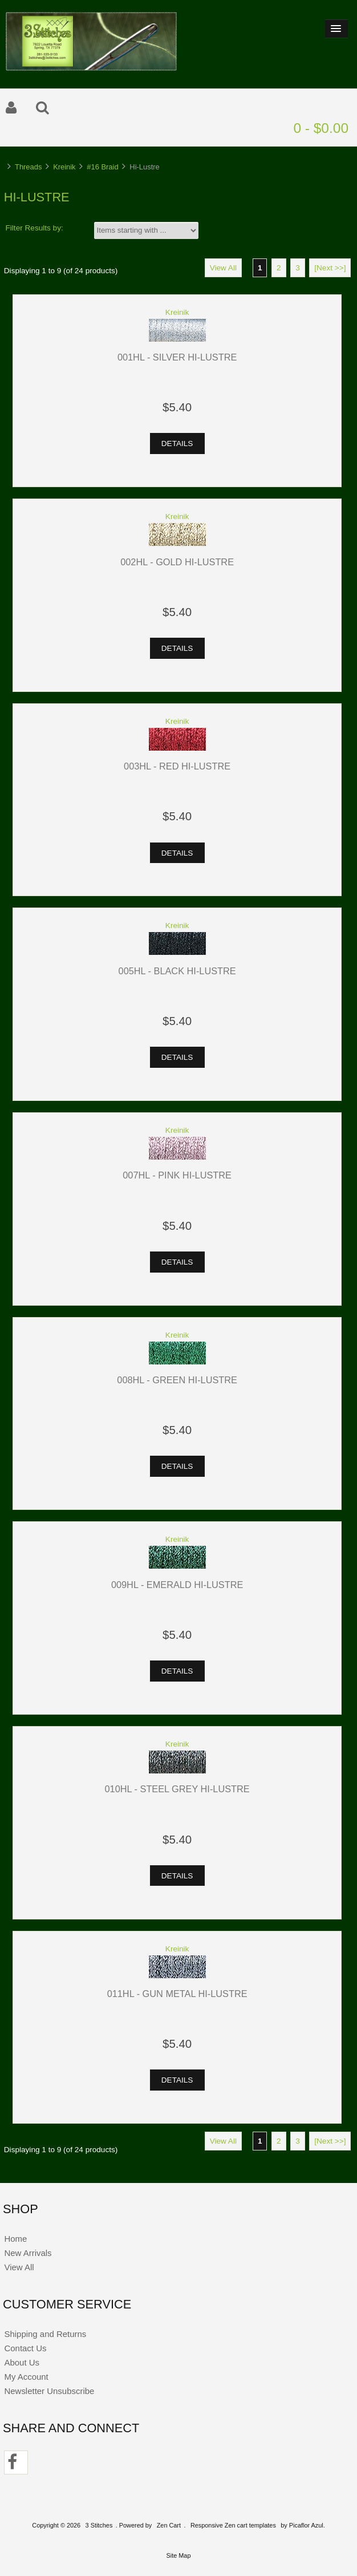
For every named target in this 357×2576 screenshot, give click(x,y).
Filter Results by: (34, 228)
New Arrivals (27, 2253)
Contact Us (25, 2348)
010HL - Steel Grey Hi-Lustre (177, 1789)
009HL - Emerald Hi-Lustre (177, 1584)
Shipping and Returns (45, 2334)
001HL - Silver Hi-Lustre (177, 357)
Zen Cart (169, 2525)
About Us (21, 2362)
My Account (26, 2376)
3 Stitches (99, 2525)
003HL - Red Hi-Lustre (177, 766)
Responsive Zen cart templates (233, 2525)
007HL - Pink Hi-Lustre (177, 1175)
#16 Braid (102, 167)
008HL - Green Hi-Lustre (177, 1380)
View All (223, 268)
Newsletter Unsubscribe (49, 2391)
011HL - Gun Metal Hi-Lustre (177, 1993)
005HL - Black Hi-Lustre (177, 971)
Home (15, 2238)
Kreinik (64, 167)
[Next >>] (330, 268)
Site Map (179, 2555)
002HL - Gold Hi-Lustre (177, 562)
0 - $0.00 (320, 128)
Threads (28, 167)
